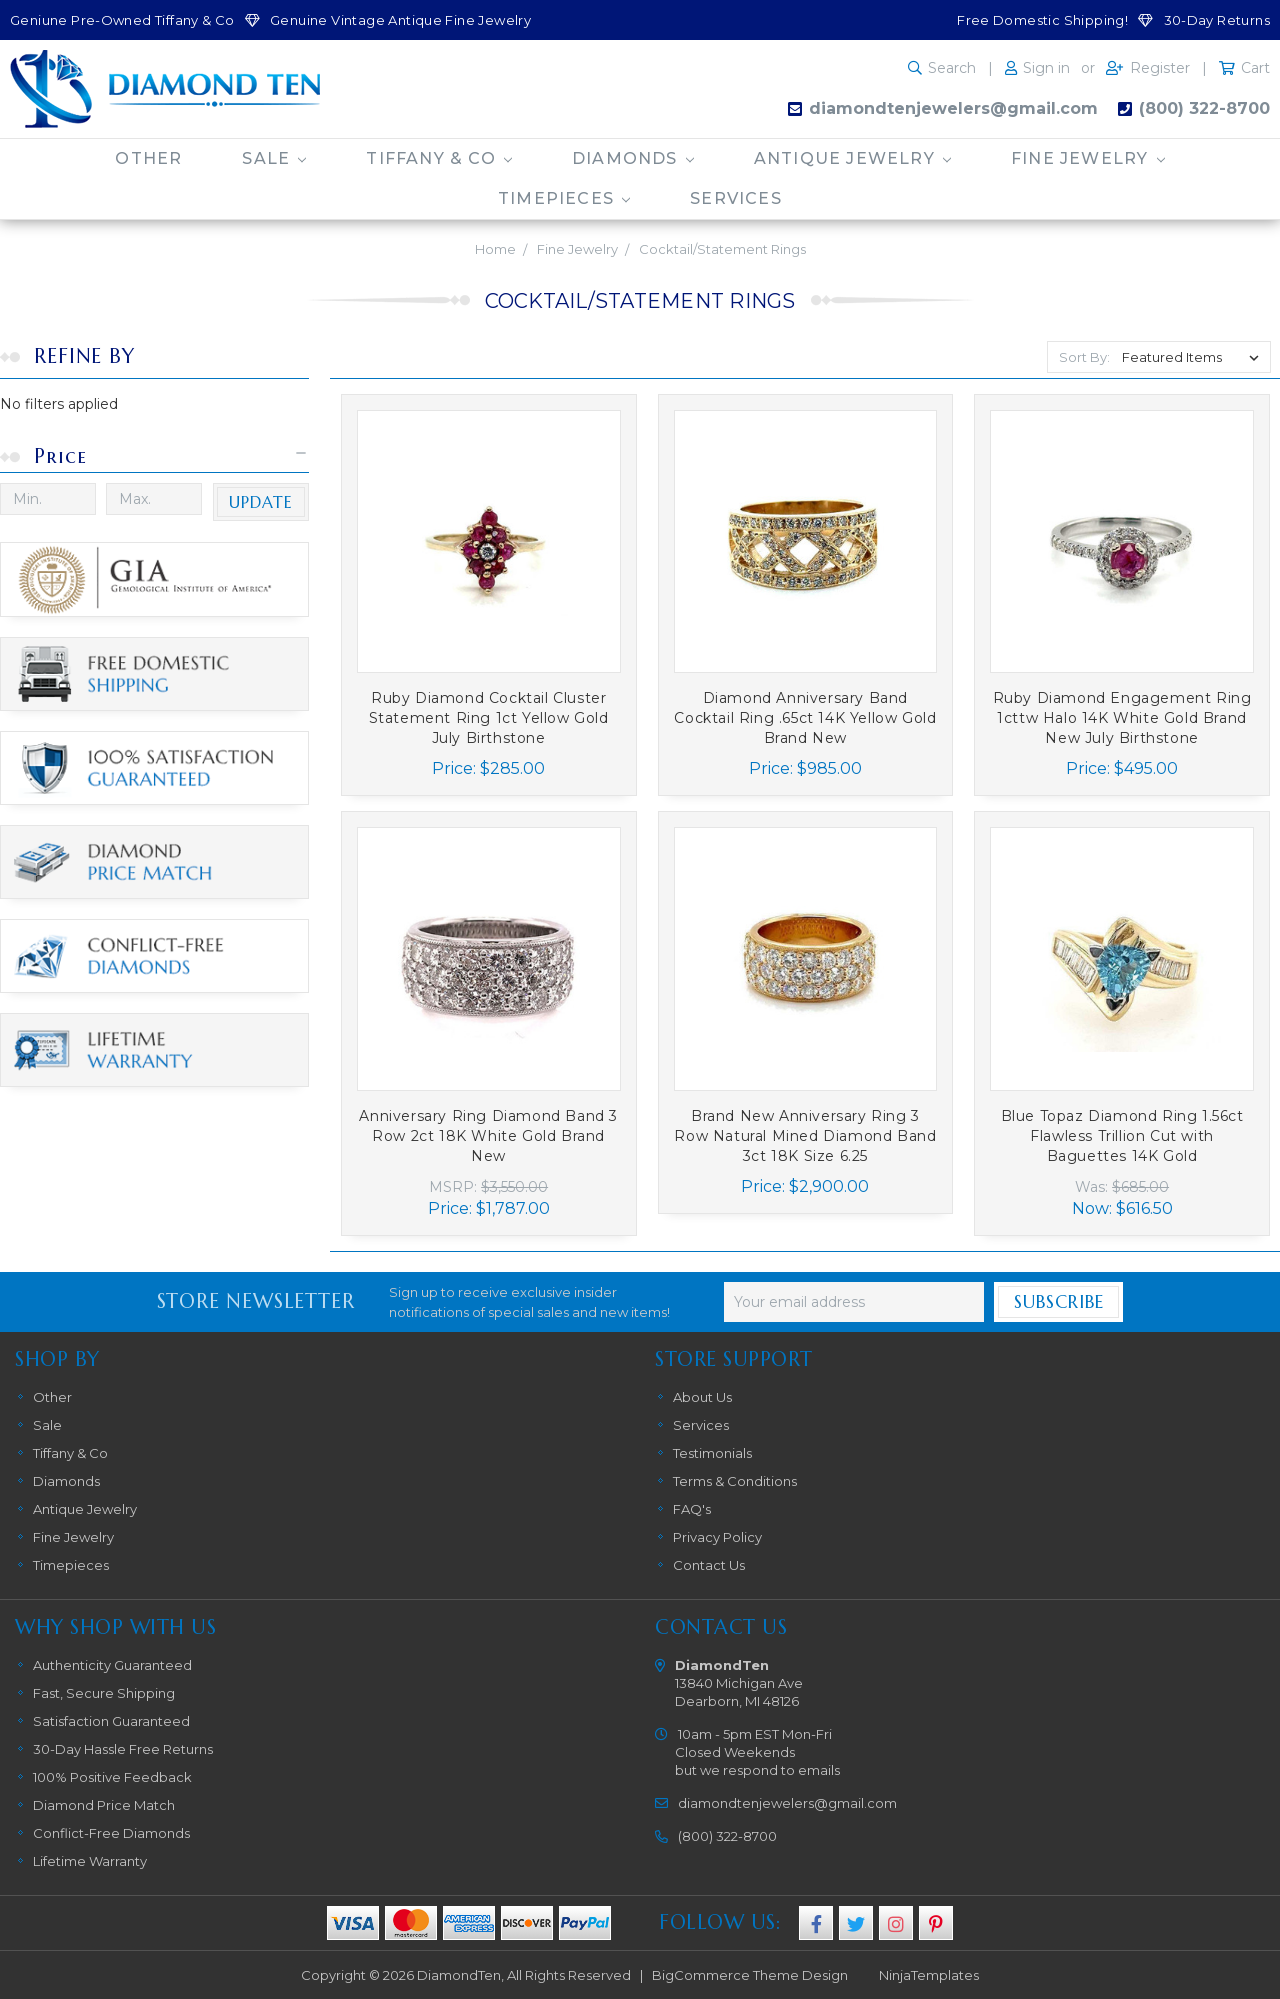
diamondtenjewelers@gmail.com (953, 108)
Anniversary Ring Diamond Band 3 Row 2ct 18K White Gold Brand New (488, 1136)
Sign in (1046, 68)
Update (261, 502)
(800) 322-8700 (1204, 108)
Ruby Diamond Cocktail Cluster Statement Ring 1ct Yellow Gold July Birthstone (489, 718)
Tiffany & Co (439, 158)
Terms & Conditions (735, 1481)
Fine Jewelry (1088, 158)
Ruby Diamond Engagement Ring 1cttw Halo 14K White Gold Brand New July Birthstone (1122, 718)
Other (148, 158)
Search (952, 68)
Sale (274, 158)
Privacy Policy (717, 1537)
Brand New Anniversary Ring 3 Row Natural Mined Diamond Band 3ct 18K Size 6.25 (805, 1136)
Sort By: (1084, 357)
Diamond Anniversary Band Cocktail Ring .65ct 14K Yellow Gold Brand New (805, 718)
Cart (1255, 68)
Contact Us (709, 1565)
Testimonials (712, 1453)
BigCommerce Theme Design (750, 1975)
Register (1160, 68)
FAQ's (692, 1509)
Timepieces (564, 198)
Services (736, 198)
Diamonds (633, 158)
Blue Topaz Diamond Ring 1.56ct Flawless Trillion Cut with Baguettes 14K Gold (1122, 1136)
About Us (702, 1397)
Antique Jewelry (852, 158)
